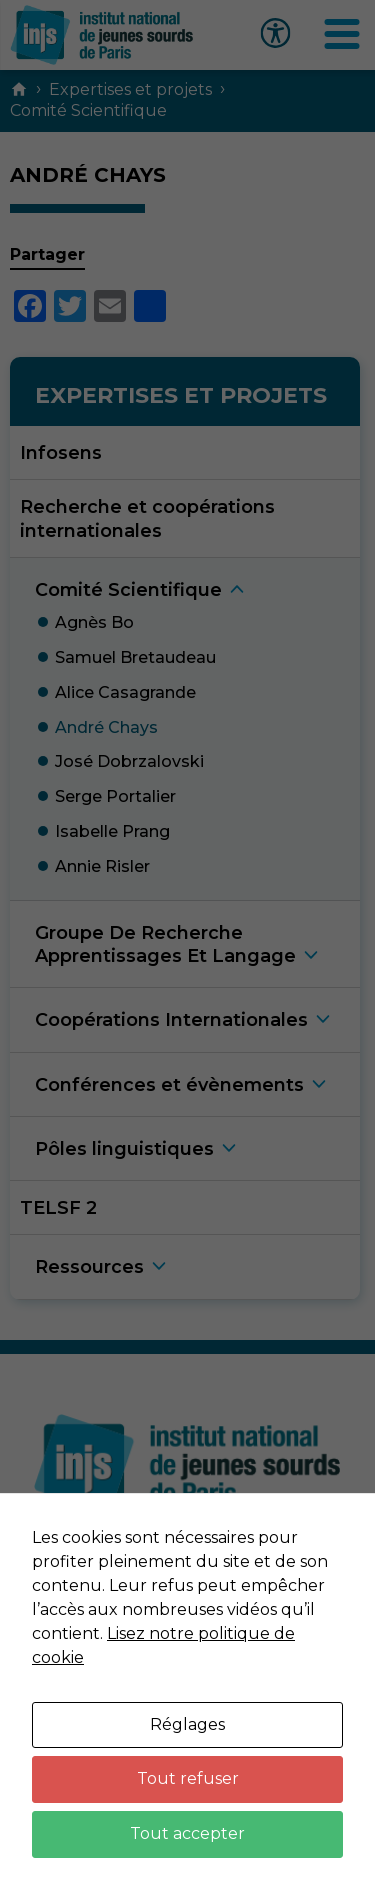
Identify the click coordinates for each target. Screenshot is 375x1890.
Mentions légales (188, 1629)
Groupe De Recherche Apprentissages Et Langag (165, 944)
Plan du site (188, 1733)
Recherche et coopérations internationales (147, 518)
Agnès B (94, 622)
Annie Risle (102, 866)
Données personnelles (188, 1681)
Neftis (238, 1828)
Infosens (61, 452)
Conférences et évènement (169, 1084)
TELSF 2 (58, 1207)
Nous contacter (187, 1578)
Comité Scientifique (88, 110)
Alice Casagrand (125, 692)
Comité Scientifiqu (128, 589)
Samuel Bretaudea (135, 657)
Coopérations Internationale (171, 1019)
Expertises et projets (130, 89)
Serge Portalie (115, 796)
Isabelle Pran (112, 831)
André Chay (106, 727)
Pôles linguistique (124, 1148)
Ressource (89, 1266)
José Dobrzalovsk (129, 761)
